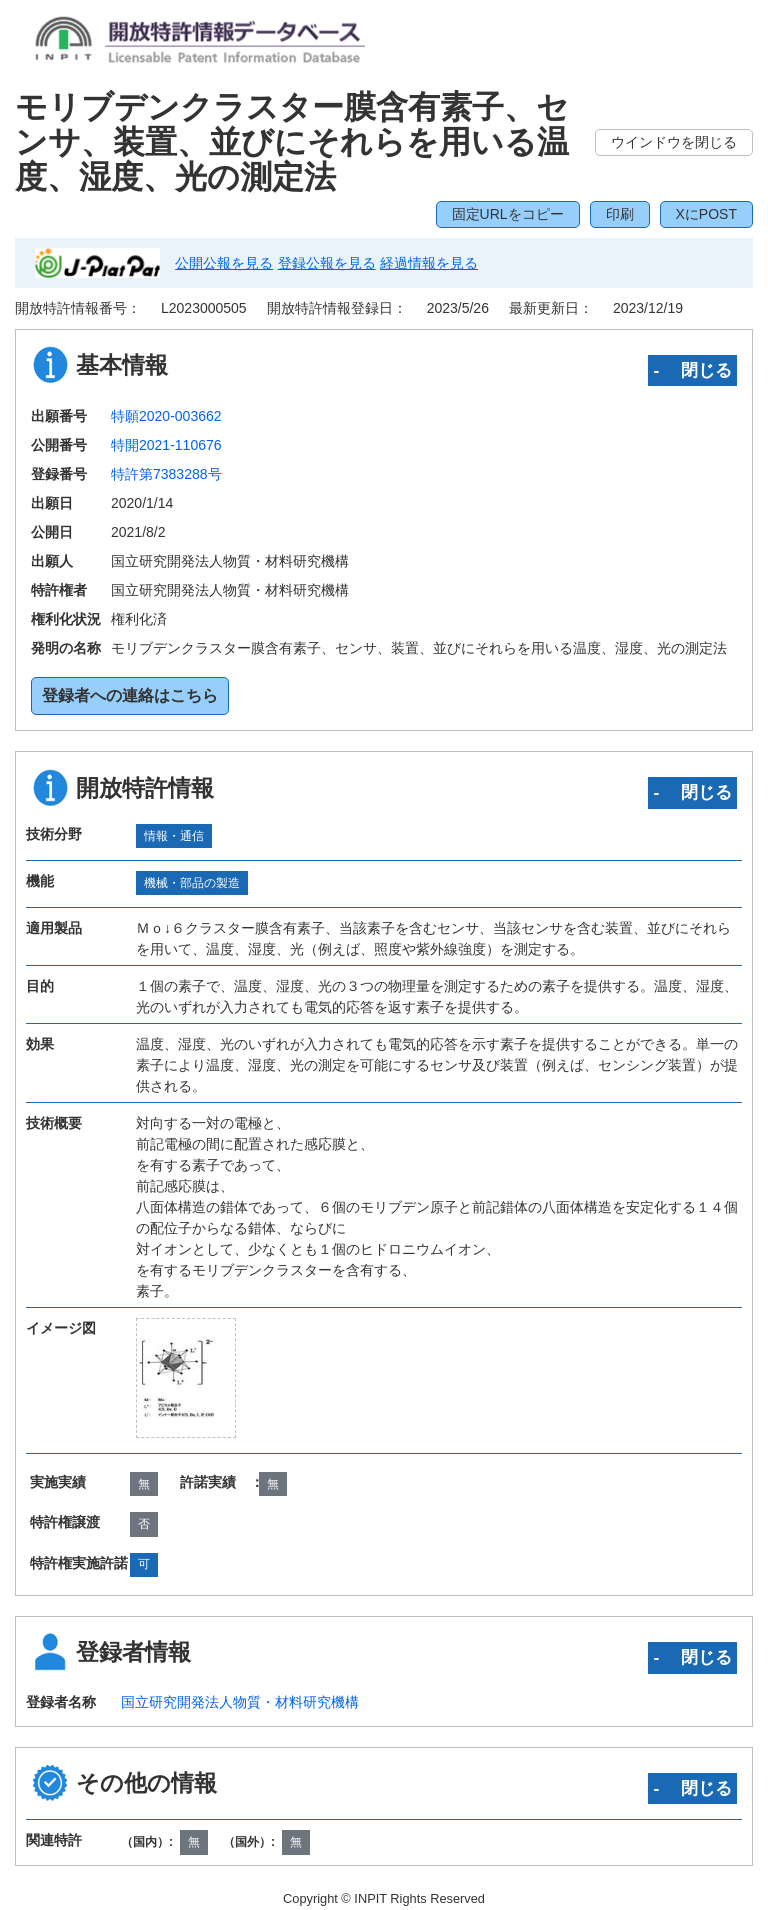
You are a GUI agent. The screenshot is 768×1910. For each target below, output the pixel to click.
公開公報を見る (224, 263)
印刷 (620, 214)
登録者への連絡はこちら (130, 695)
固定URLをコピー (508, 214)
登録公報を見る (327, 263)
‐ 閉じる (692, 370)
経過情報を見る (429, 263)
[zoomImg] (186, 1378)
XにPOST (706, 214)
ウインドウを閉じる (674, 142)
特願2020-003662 (166, 416)
